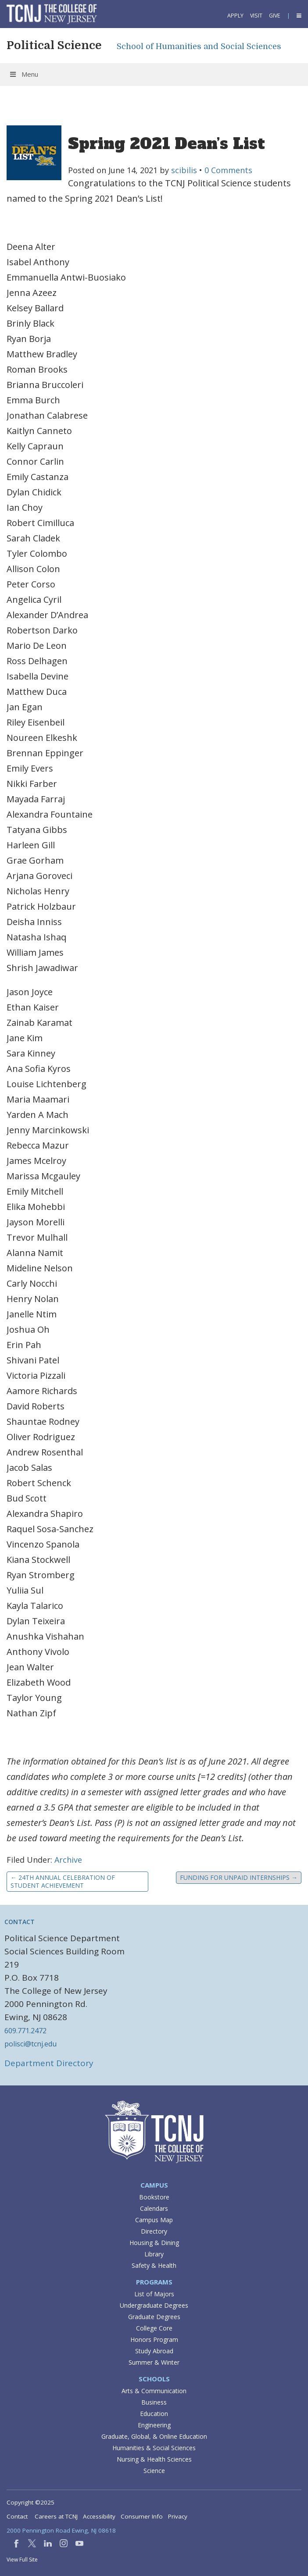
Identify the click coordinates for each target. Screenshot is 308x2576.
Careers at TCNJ (56, 2516)
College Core (154, 2328)
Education (154, 2413)
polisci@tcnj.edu (30, 2044)
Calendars (154, 2208)
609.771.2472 (25, 2030)
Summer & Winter (154, 2362)
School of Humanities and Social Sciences (199, 46)
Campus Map (154, 2220)
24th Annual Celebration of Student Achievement (63, 1881)
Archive (68, 1859)
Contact (17, 2516)
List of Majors (154, 2294)
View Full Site (22, 2559)
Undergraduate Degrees (154, 2305)
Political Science (54, 45)
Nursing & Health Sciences (154, 2459)
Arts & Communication (154, 2391)
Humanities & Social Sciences (154, 2448)
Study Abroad (154, 2351)
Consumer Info (142, 2516)
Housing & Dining (154, 2242)
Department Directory (48, 2063)
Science (154, 2470)
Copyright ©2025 (30, 2502)
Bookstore (154, 2197)
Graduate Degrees (154, 2317)
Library (154, 2254)
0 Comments (228, 170)
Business (154, 2402)
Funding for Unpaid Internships (238, 1877)
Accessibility (99, 2516)
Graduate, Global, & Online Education (154, 2436)
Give (274, 15)
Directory (154, 2231)
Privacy (177, 2516)
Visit (256, 15)
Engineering (154, 2425)
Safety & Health (154, 2265)
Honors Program (154, 2339)
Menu (23, 74)
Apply (235, 15)
